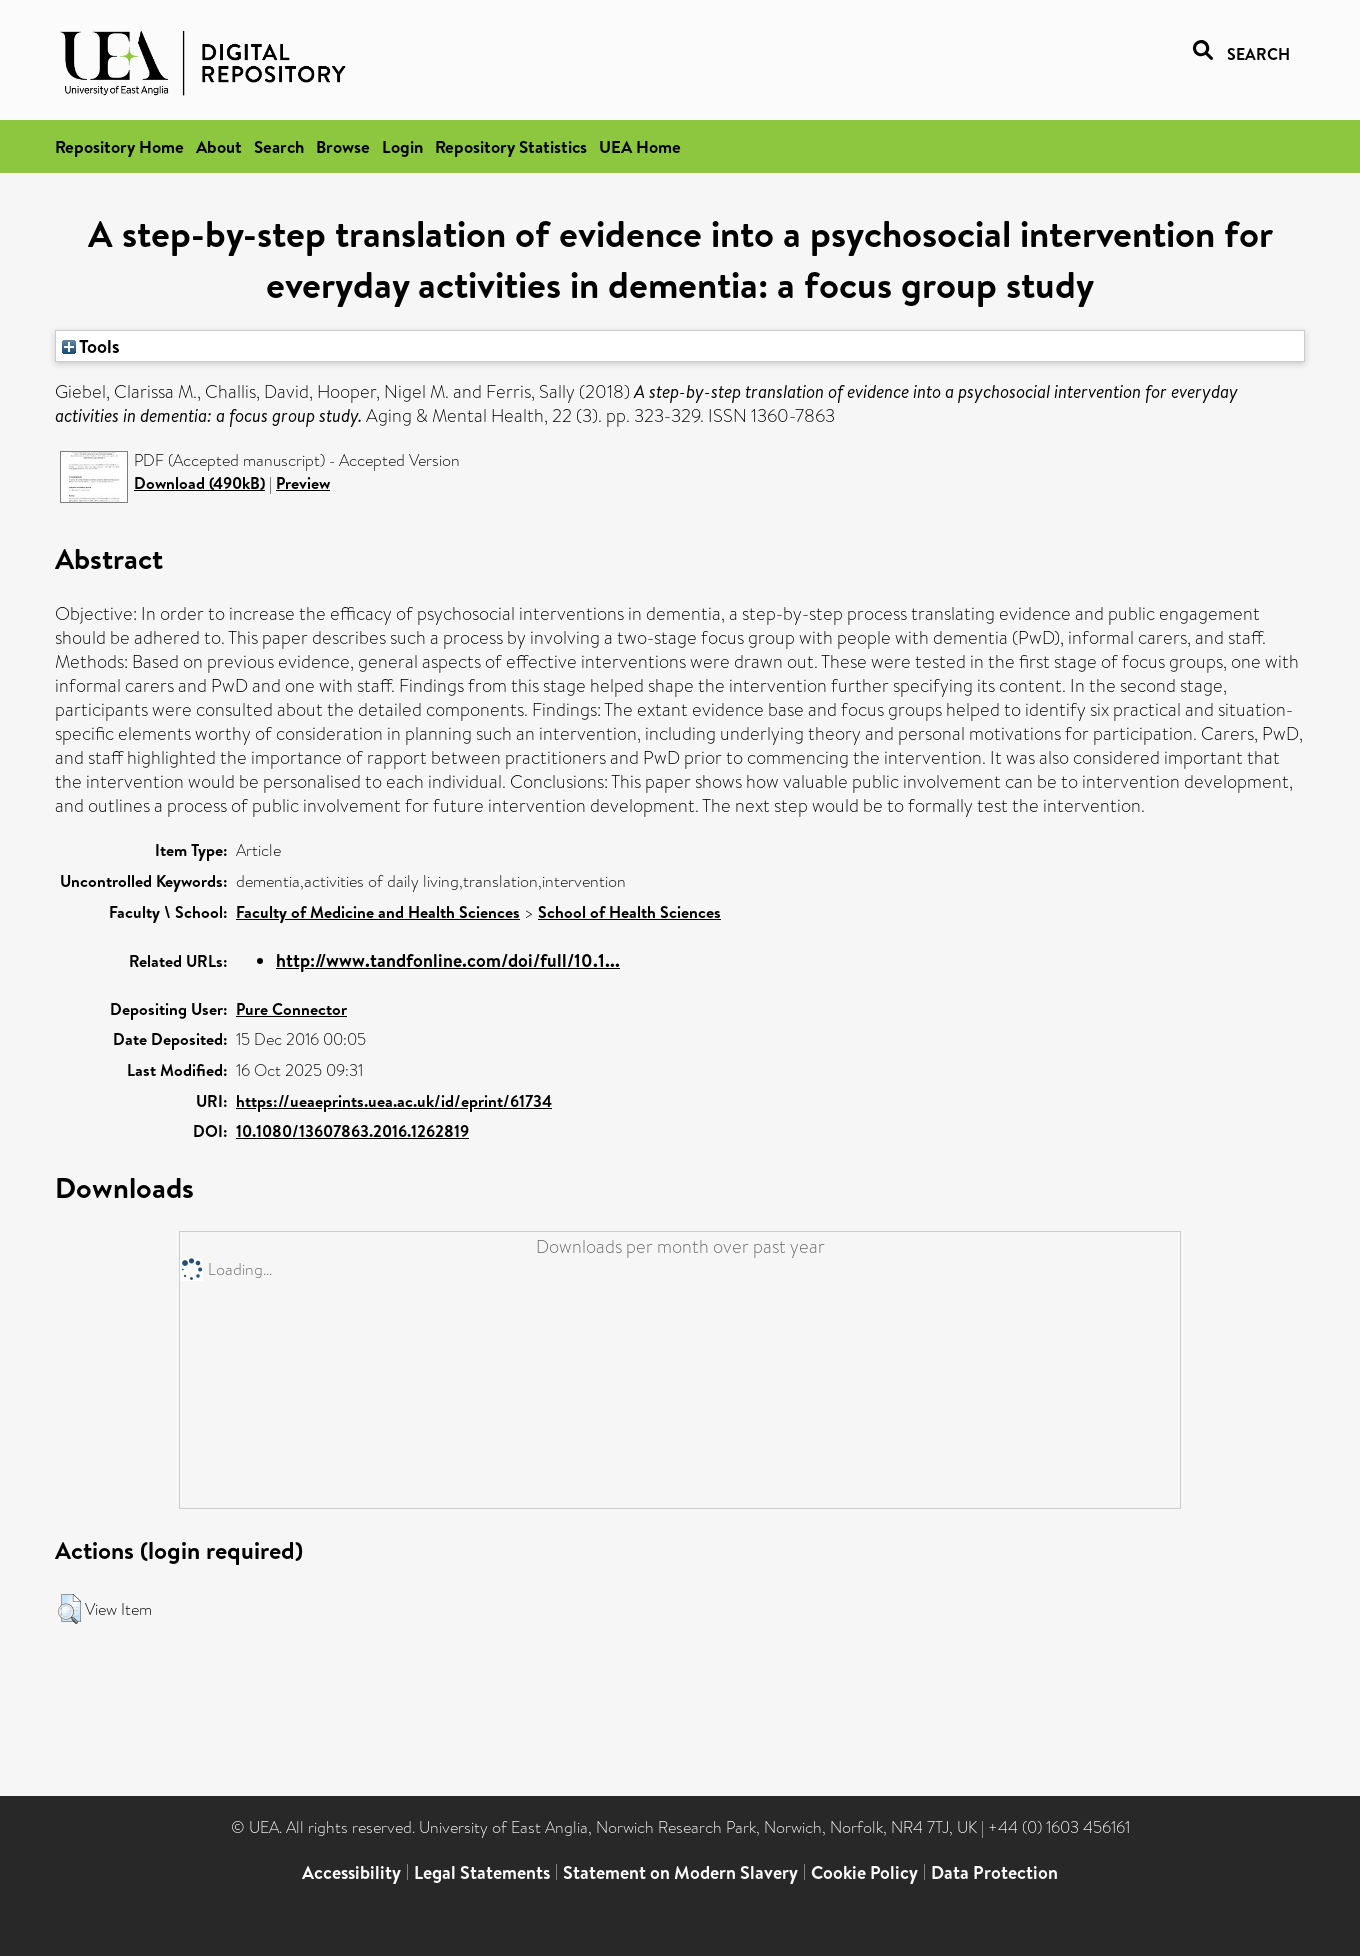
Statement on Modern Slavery (680, 1872)
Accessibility (351, 1872)
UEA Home (640, 146)
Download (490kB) (199, 483)
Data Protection (994, 1872)
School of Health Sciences (629, 912)
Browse (343, 146)
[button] (69, 1609)
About (219, 146)
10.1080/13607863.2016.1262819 (352, 1131)
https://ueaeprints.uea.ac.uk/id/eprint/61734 (394, 1101)
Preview (303, 483)
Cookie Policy (864, 1872)
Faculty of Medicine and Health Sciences (378, 912)
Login (402, 146)
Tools (91, 346)
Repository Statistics (511, 146)
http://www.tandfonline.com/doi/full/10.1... (448, 960)
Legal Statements (482, 1872)
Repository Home (119, 146)
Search (279, 146)
